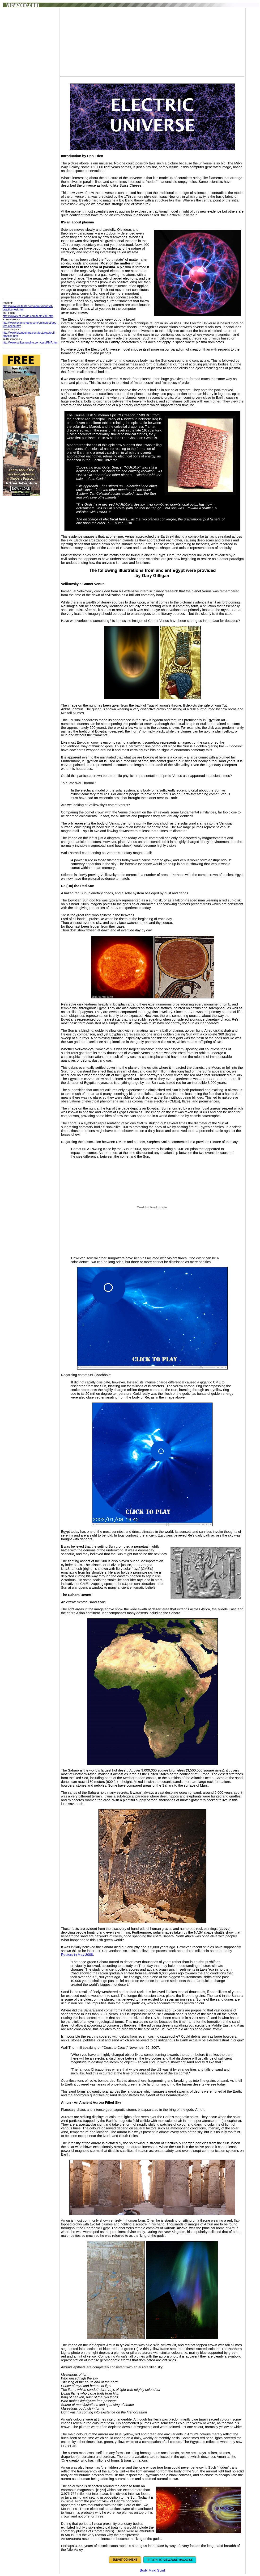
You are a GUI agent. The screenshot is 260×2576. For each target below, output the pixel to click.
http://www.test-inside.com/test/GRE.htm (28, 316)
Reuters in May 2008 (77, 1954)
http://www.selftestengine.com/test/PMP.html (30, 342)
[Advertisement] (21, 79)
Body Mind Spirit (152, 2570)
